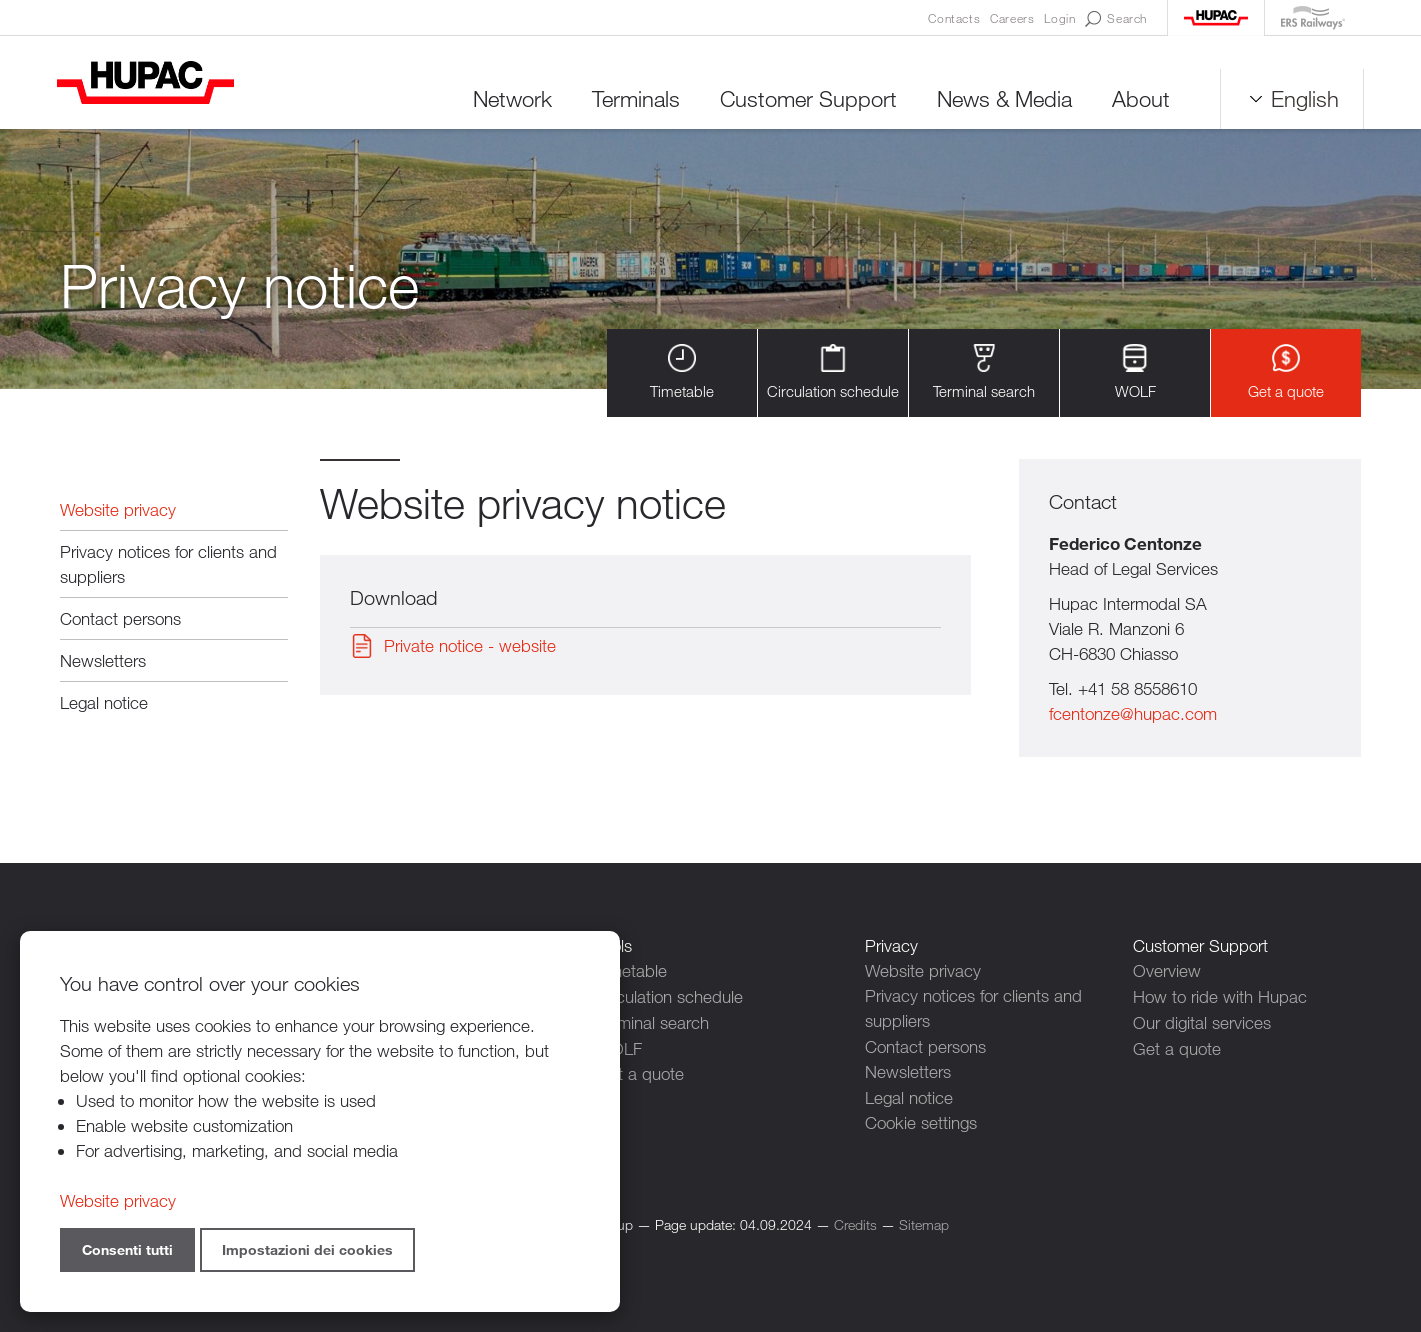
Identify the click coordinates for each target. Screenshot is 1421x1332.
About (1138, 99)
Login (1059, 18)
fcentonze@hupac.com (1133, 715)
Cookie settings (921, 1121)
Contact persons (120, 619)
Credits (855, 1222)
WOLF (1135, 373)
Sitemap (924, 1222)
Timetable (682, 373)
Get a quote (1286, 373)
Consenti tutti (127, 1249)
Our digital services (1202, 1021)
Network (509, 99)
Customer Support (805, 99)
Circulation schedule (833, 373)
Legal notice (104, 703)
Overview (1167, 971)
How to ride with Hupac (1220, 996)
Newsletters (103, 661)
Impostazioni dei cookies (307, 1249)
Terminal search (984, 373)
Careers (1012, 18)
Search (1116, 19)
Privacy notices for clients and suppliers (168, 565)
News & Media (1001, 99)
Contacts (954, 18)
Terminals (633, 99)
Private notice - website (470, 647)
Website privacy (118, 510)
